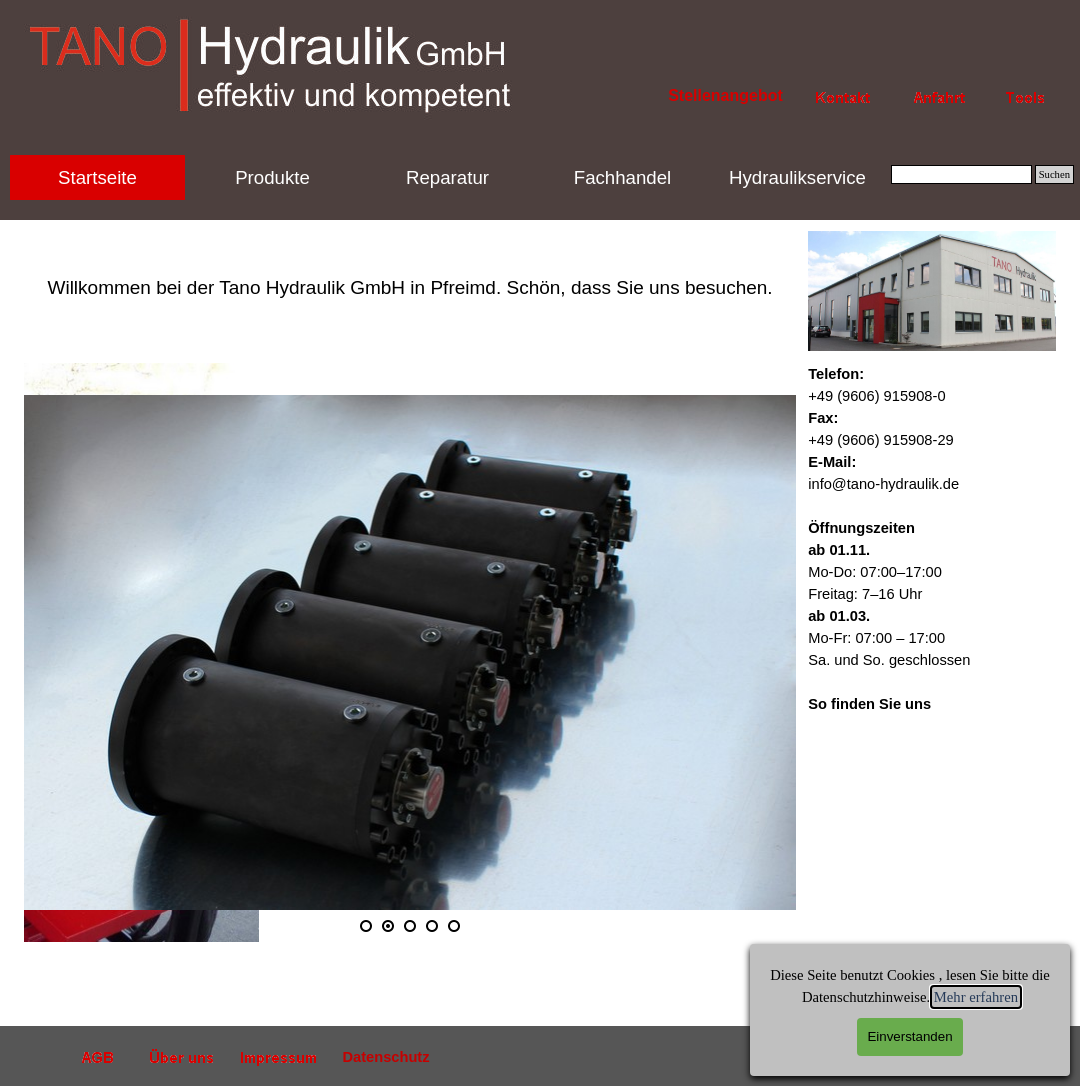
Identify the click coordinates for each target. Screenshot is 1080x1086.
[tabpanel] (410, 265)
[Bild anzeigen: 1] (366, 926)
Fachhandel (623, 177)
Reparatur (447, 177)
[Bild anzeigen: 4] (432, 926)
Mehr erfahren (976, 997)
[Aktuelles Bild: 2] (388, 926)
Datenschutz (385, 1057)
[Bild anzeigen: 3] (410, 926)
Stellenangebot (725, 95)
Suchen (1054, 174)
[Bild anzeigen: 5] (454, 926)
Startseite (97, 177)
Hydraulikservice (797, 177)
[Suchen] (961, 174)
